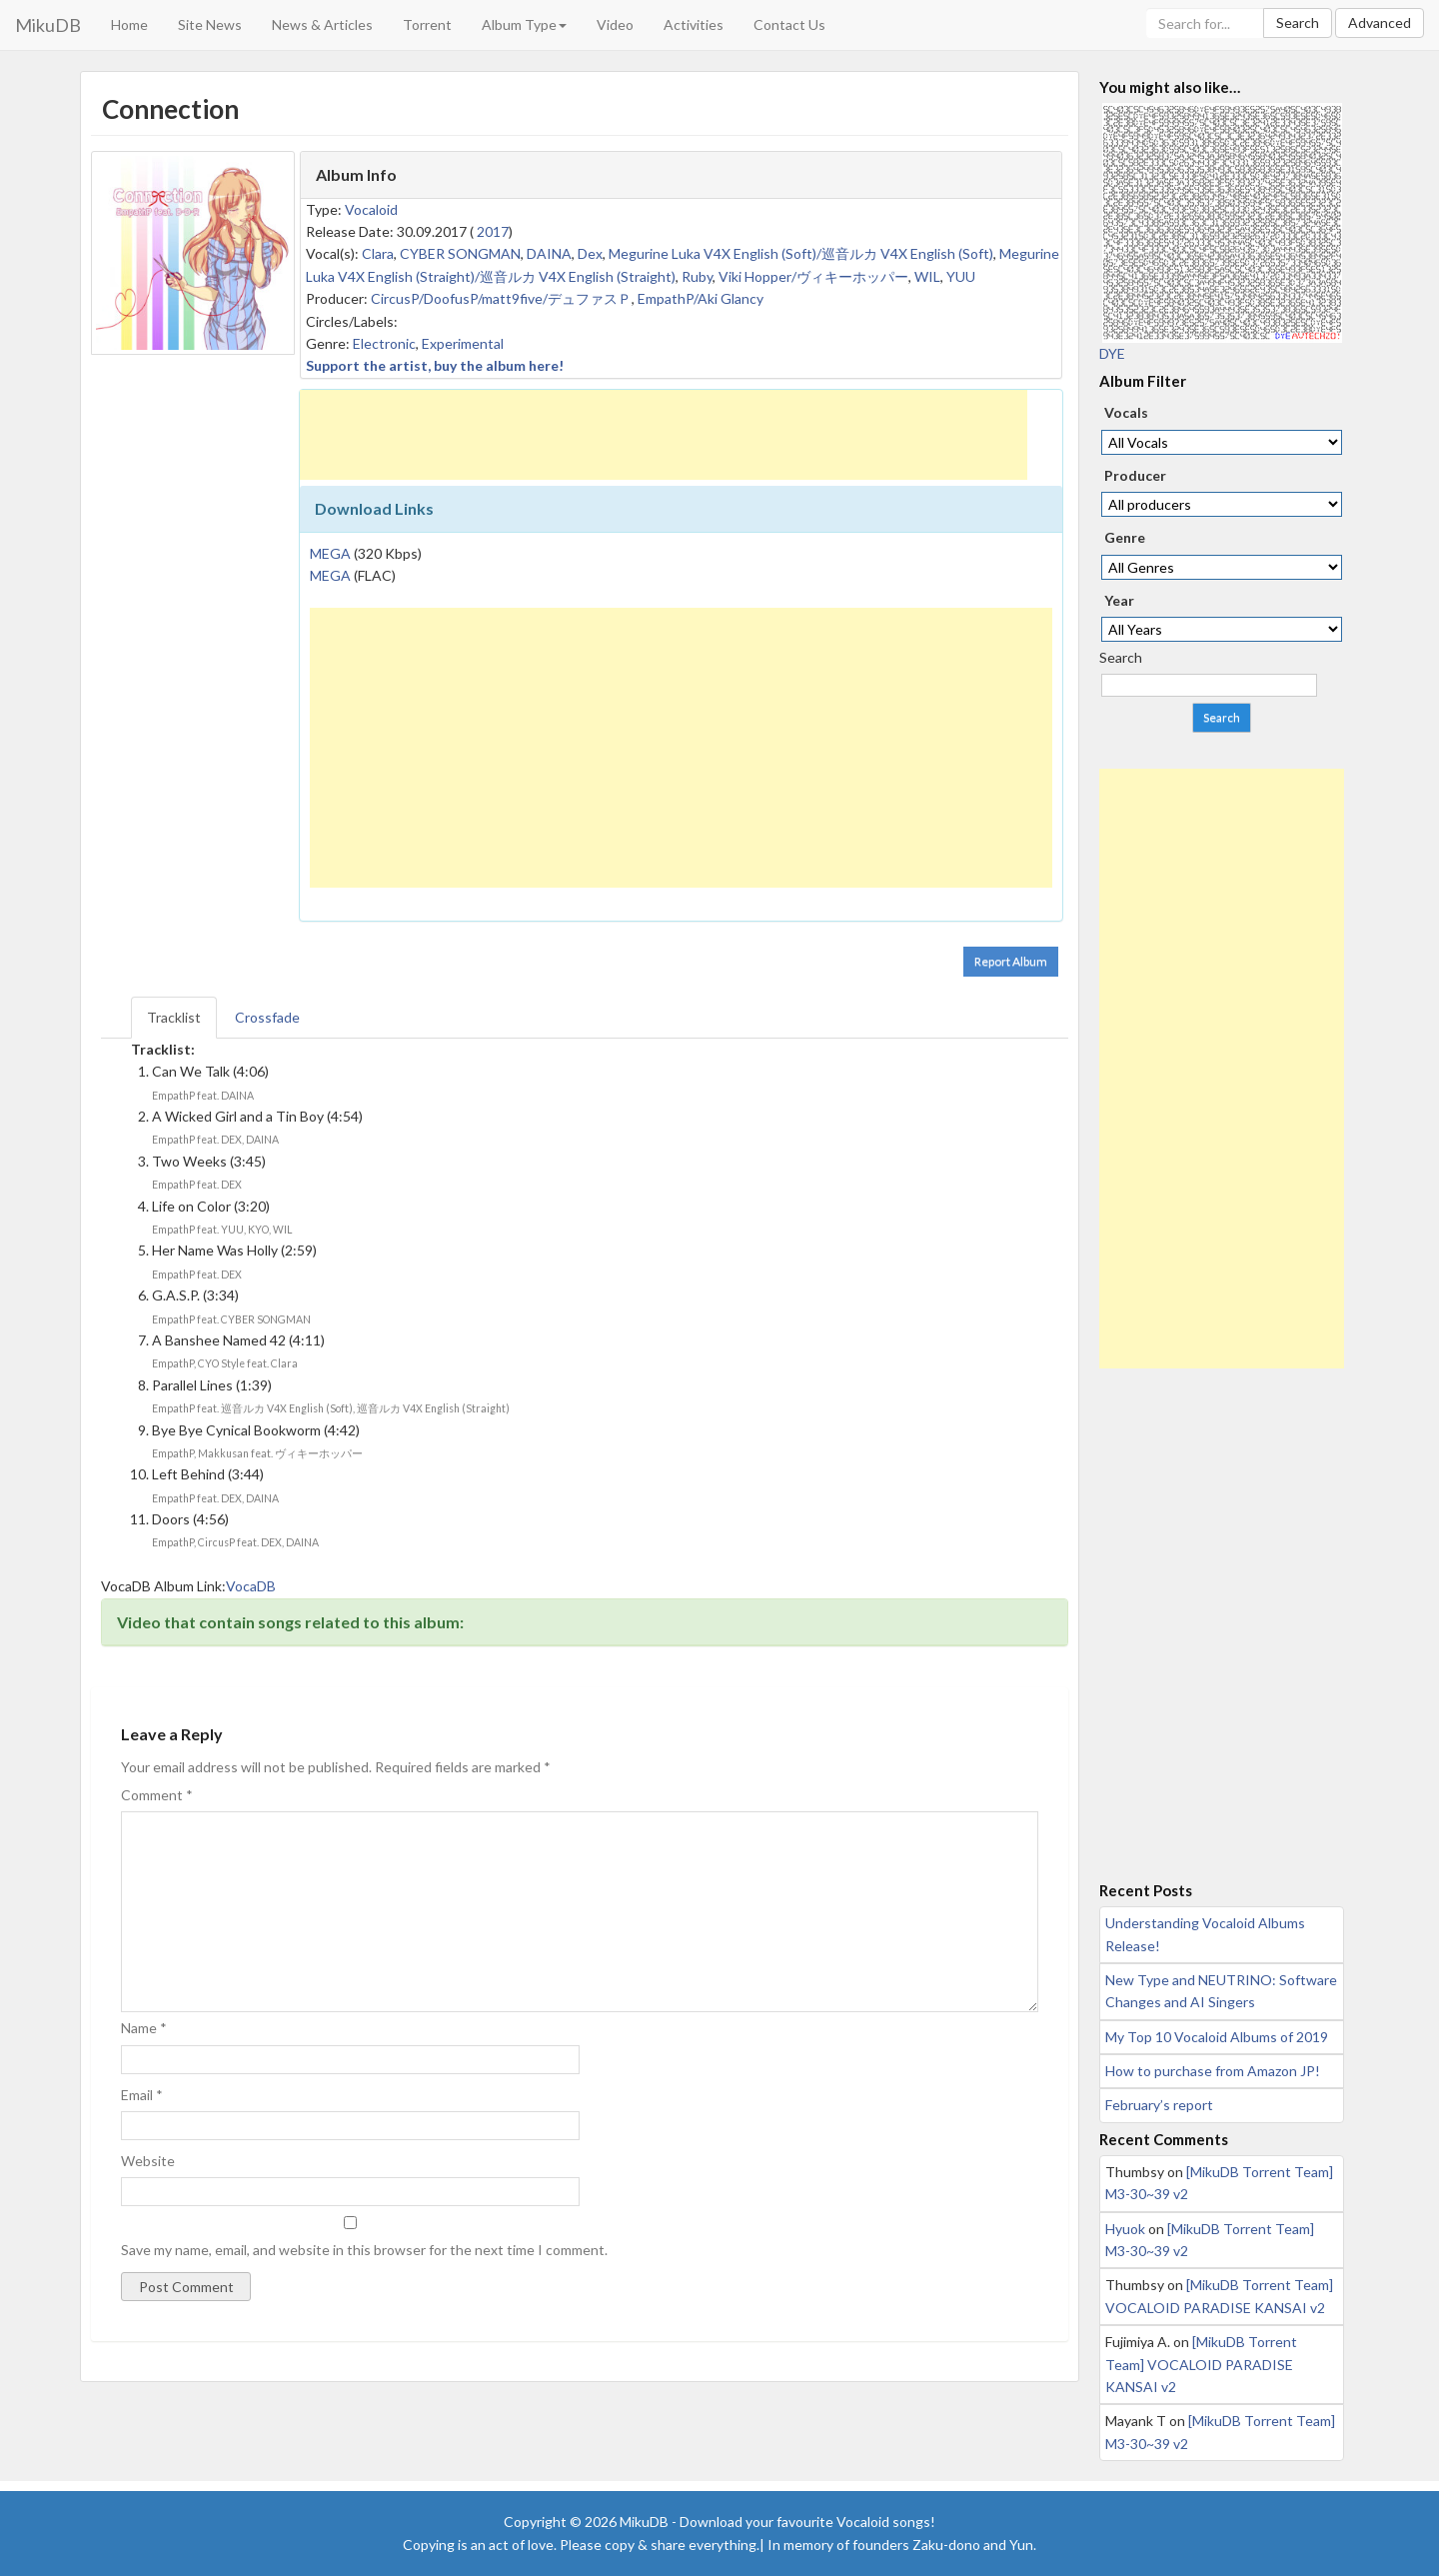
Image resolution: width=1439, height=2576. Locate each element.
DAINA (549, 253)
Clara (378, 253)
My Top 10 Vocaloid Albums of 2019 (1216, 2036)
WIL (927, 276)
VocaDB (251, 1585)
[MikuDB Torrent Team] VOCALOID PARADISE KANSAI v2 (1201, 2364)
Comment (157, 1794)
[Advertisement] (663, 435)
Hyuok (1125, 2228)
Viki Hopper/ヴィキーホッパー (813, 276)
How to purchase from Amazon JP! (1212, 2070)
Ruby (697, 276)
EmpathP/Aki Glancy (700, 298)
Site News (210, 24)
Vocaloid (371, 209)
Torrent (427, 24)
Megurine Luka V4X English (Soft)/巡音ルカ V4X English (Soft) (801, 253)
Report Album (1010, 961)
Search (1297, 22)
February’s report (1159, 2104)
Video (615, 24)
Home (129, 24)
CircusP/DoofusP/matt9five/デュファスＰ (501, 298)
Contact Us (789, 24)
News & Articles (322, 24)
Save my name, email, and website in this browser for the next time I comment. (364, 2249)
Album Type (524, 24)
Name (144, 2027)
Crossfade (267, 1017)
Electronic (384, 343)
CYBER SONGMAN (460, 253)
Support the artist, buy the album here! (435, 365)
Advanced (1379, 22)
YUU (960, 276)
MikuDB (48, 25)
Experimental (463, 343)
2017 (493, 231)
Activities (693, 24)
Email (142, 2094)
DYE (1112, 353)
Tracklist (174, 1017)
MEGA (330, 553)
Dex (590, 253)
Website (148, 2160)
